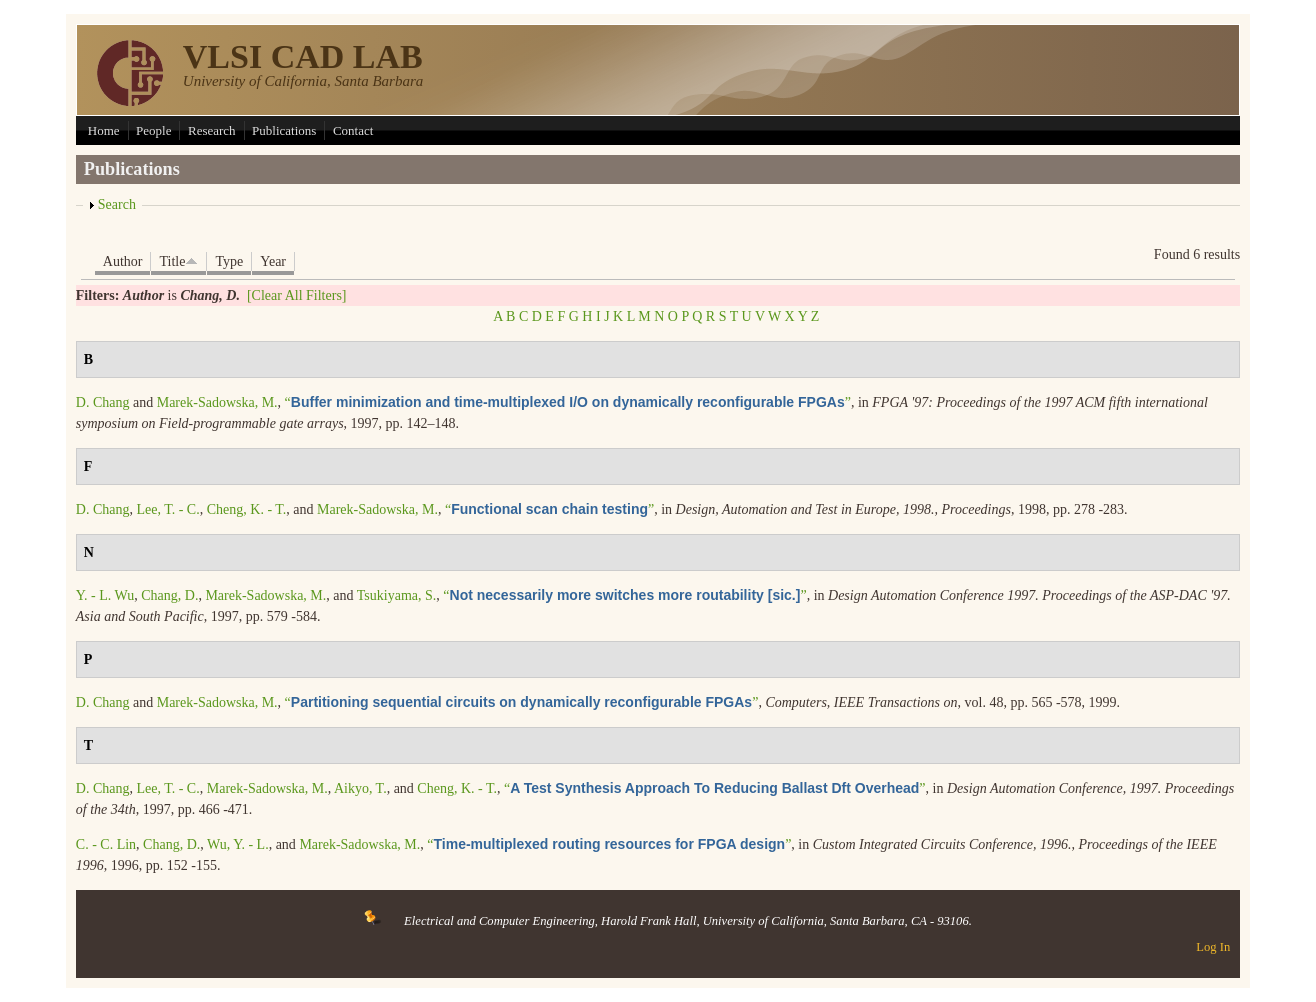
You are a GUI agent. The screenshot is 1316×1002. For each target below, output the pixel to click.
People (153, 130)
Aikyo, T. (360, 788)
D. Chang (103, 402)
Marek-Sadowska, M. (217, 402)
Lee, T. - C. (167, 509)
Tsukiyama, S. (397, 595)
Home (104, 130)
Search (117, 204)
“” (568, 402)
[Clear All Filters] (297, 295)
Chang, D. (169, 595)
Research (212, 130)
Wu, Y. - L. (238, 844)
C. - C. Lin (106, 844)
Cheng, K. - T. (247, 509)
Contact (353, 130)
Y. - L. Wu (105, 595)
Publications (284, 130)
